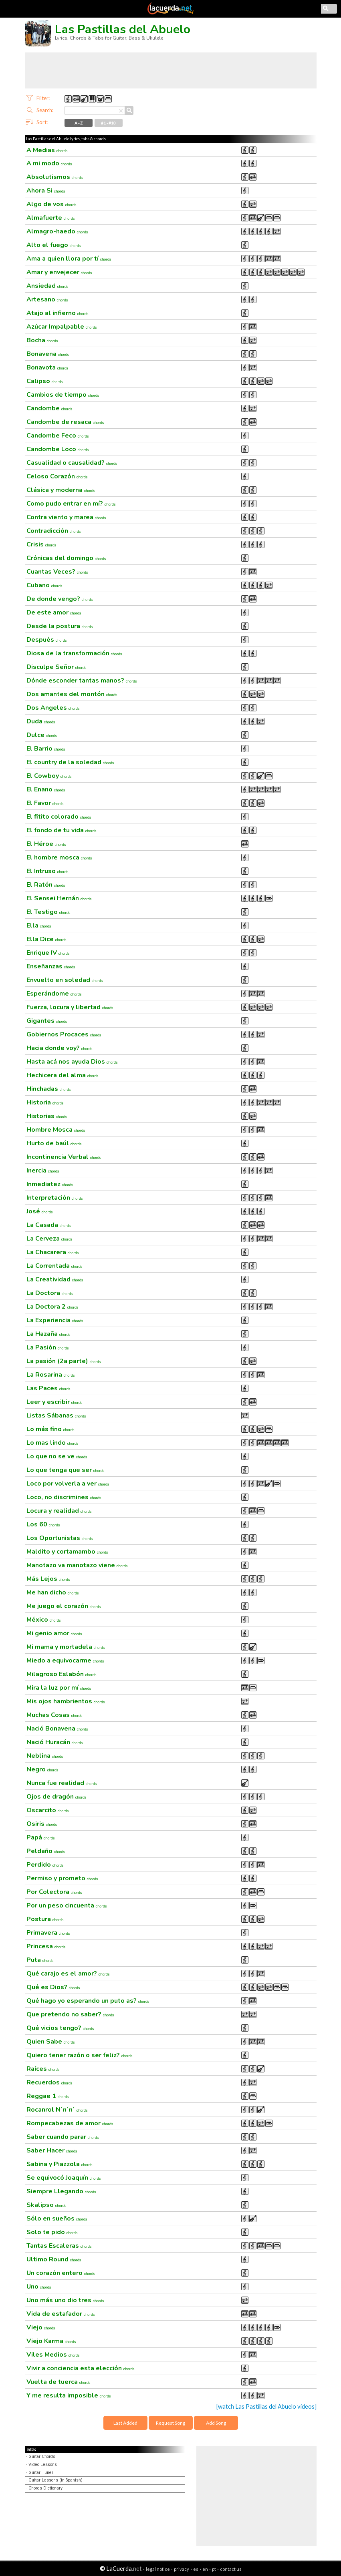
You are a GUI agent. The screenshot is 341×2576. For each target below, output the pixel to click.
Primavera (48, 1932)
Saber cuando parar (62, 2136)
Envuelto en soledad (64, 980)
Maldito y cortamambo (67, 1551)
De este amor (53, 612)
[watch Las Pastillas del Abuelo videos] (266, 2406)
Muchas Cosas (54, 1715)
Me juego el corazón (63, 1606)
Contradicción (53, 530)
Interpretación (54, 1197)
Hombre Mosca (55, 1129)
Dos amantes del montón (71, 694)
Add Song (216, 2423)
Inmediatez (49, 1184)
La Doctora (49, 1293)
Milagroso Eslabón (61, 1674)
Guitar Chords (41, 2456)
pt (214, 2569)
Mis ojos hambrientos (65, 1701)
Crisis (41, 544)
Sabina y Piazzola (59, 2164)
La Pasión (47, 1347)
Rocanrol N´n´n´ (57, 2109)
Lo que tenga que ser (65, 1470)
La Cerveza (49, 1238)
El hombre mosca (59, 857)
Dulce (41, 735)
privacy (181, 2569)
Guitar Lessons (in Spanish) (55, 2480)
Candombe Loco (57, 449)
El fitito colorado (58, 816)
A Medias (47, 150)
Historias (46, 1116)
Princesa (46, 1946)
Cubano (44, 585)
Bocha (42, 340)
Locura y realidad (59, 1510)
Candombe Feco (57, 435)
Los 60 (43, 1524)
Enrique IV (48, 952)
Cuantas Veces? (57, 571)
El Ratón (45, 884)
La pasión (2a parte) (63, 1361)
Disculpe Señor (56, 667)
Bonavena (47, 353)
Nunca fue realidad (61, 1783)
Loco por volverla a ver (67, 1483)
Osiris (41, 1823)
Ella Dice (46, 939)
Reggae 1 (47, 2096)
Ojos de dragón (56, 1796)
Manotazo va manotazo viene (77, 1565)
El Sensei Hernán (59, 898)
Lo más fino (50, 1429)
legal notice (158, 2569)
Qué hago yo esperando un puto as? (87, 2000)
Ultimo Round (53, 2259)
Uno (38, 2286)
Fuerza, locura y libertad (69, 1007)
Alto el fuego (53, 245)
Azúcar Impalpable (61, 326)
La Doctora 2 (52, 1306)
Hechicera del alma (62, 1075)
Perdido (45, 1864)
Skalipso (46, 2205)
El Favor (45, 803)
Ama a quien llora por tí (68, 258)
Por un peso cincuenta (66, 1905)
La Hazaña (48, 1333)
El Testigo (48, 912)
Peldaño (45, 1851)
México (43, 1619)
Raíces (43, 2068)
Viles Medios (53, 2354)
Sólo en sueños (56, 2218)
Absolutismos (54, 177)
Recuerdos (49, 2082)
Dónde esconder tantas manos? (81, 680)
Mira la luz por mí (58, 1687)
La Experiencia (54, 1320)
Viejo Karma (51, 2341)
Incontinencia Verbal (63, 1156)
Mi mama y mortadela (65, 1646)
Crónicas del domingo (66, 558)
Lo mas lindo (52, 1442)
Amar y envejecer (59, 272)
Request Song (170, 2423)
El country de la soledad (70, 762)
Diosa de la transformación (74, 653)
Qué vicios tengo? (60, 2028)
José (39, 1211)
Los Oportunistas (59, 1538)
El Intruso (47, 871)
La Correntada (54, 1265)
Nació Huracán (54, 1742)
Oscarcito (47, 1810)
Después (46, 639)
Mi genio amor (54, 1633)
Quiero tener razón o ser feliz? (79, 2055)
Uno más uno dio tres (65, 2300)
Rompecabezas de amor (69, 2123)
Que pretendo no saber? (70, 2014)
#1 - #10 (108, 122)
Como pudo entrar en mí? (71, 503)
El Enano (45, 789)
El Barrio (45, 748)
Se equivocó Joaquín (63, 2177)
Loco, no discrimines (63, 1497)
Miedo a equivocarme (65, 1660)
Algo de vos (51, 204)
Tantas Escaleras (59, 2245)
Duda (40, 721)
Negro (42, 1769)
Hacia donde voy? (59, 1048)
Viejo (40, 2327)
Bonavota (47, 367)
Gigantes (46, 1020)
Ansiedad (47, 285)
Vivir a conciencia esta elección (80, 2368)
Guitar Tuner (40, 2472)
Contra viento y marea (66, 517)
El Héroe (46, 843)
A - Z (79, 122)
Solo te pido (52, 2232)
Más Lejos (48, 1578)
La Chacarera (52, 1252)
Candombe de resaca (65, 422)
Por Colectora (54, 1891)
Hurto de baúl (54, 1143)
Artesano (47, 299)
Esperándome (54, 993)
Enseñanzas (50, 966)
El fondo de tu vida (61, 830)
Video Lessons (42, 2464)
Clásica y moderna (60, 490)
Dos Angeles (53, 707)
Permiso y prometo (62, 1878)
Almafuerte (50, 217)
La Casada (48, 1225)
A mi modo (49, 163)
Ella (38, 925)
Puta (40, 1960)
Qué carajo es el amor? (68, 1973)
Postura (45, 1919)
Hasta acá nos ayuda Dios (72, 1061)
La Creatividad (54, 1279)
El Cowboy (49, 775)
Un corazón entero (60, 2273)
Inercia (42, 1170)
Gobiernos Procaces (63, 1034)
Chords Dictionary (45, 2488)
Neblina (44, 1755)
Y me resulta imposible (68, 2395)
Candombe (49, 408)
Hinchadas (48, 1088)
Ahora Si (45, 190)
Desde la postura (59, 626)
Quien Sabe (50, 2041)
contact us (231, 2569)
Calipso (44, 381)
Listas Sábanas (56, 1415)
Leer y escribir (54, 1401)
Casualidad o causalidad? (71, 462)
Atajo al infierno (57, 313)
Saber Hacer (51, 2150)
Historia (45, 1102)
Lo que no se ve (56, 1456)
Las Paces (48, 1388)
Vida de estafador (60, 2313)
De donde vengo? (59, 598)
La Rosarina (50, 1374)
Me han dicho (52, 1592)
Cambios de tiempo (62, 394)
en (205, 2569)
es (195, 2569)
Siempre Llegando (61, 2191)
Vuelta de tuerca (58, 2381)
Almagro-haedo (57, 231)
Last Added (125, 2423)
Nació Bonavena (57, 1728)
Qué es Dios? (53, 1987)
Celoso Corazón (57, 476)
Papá (40, 1837)
